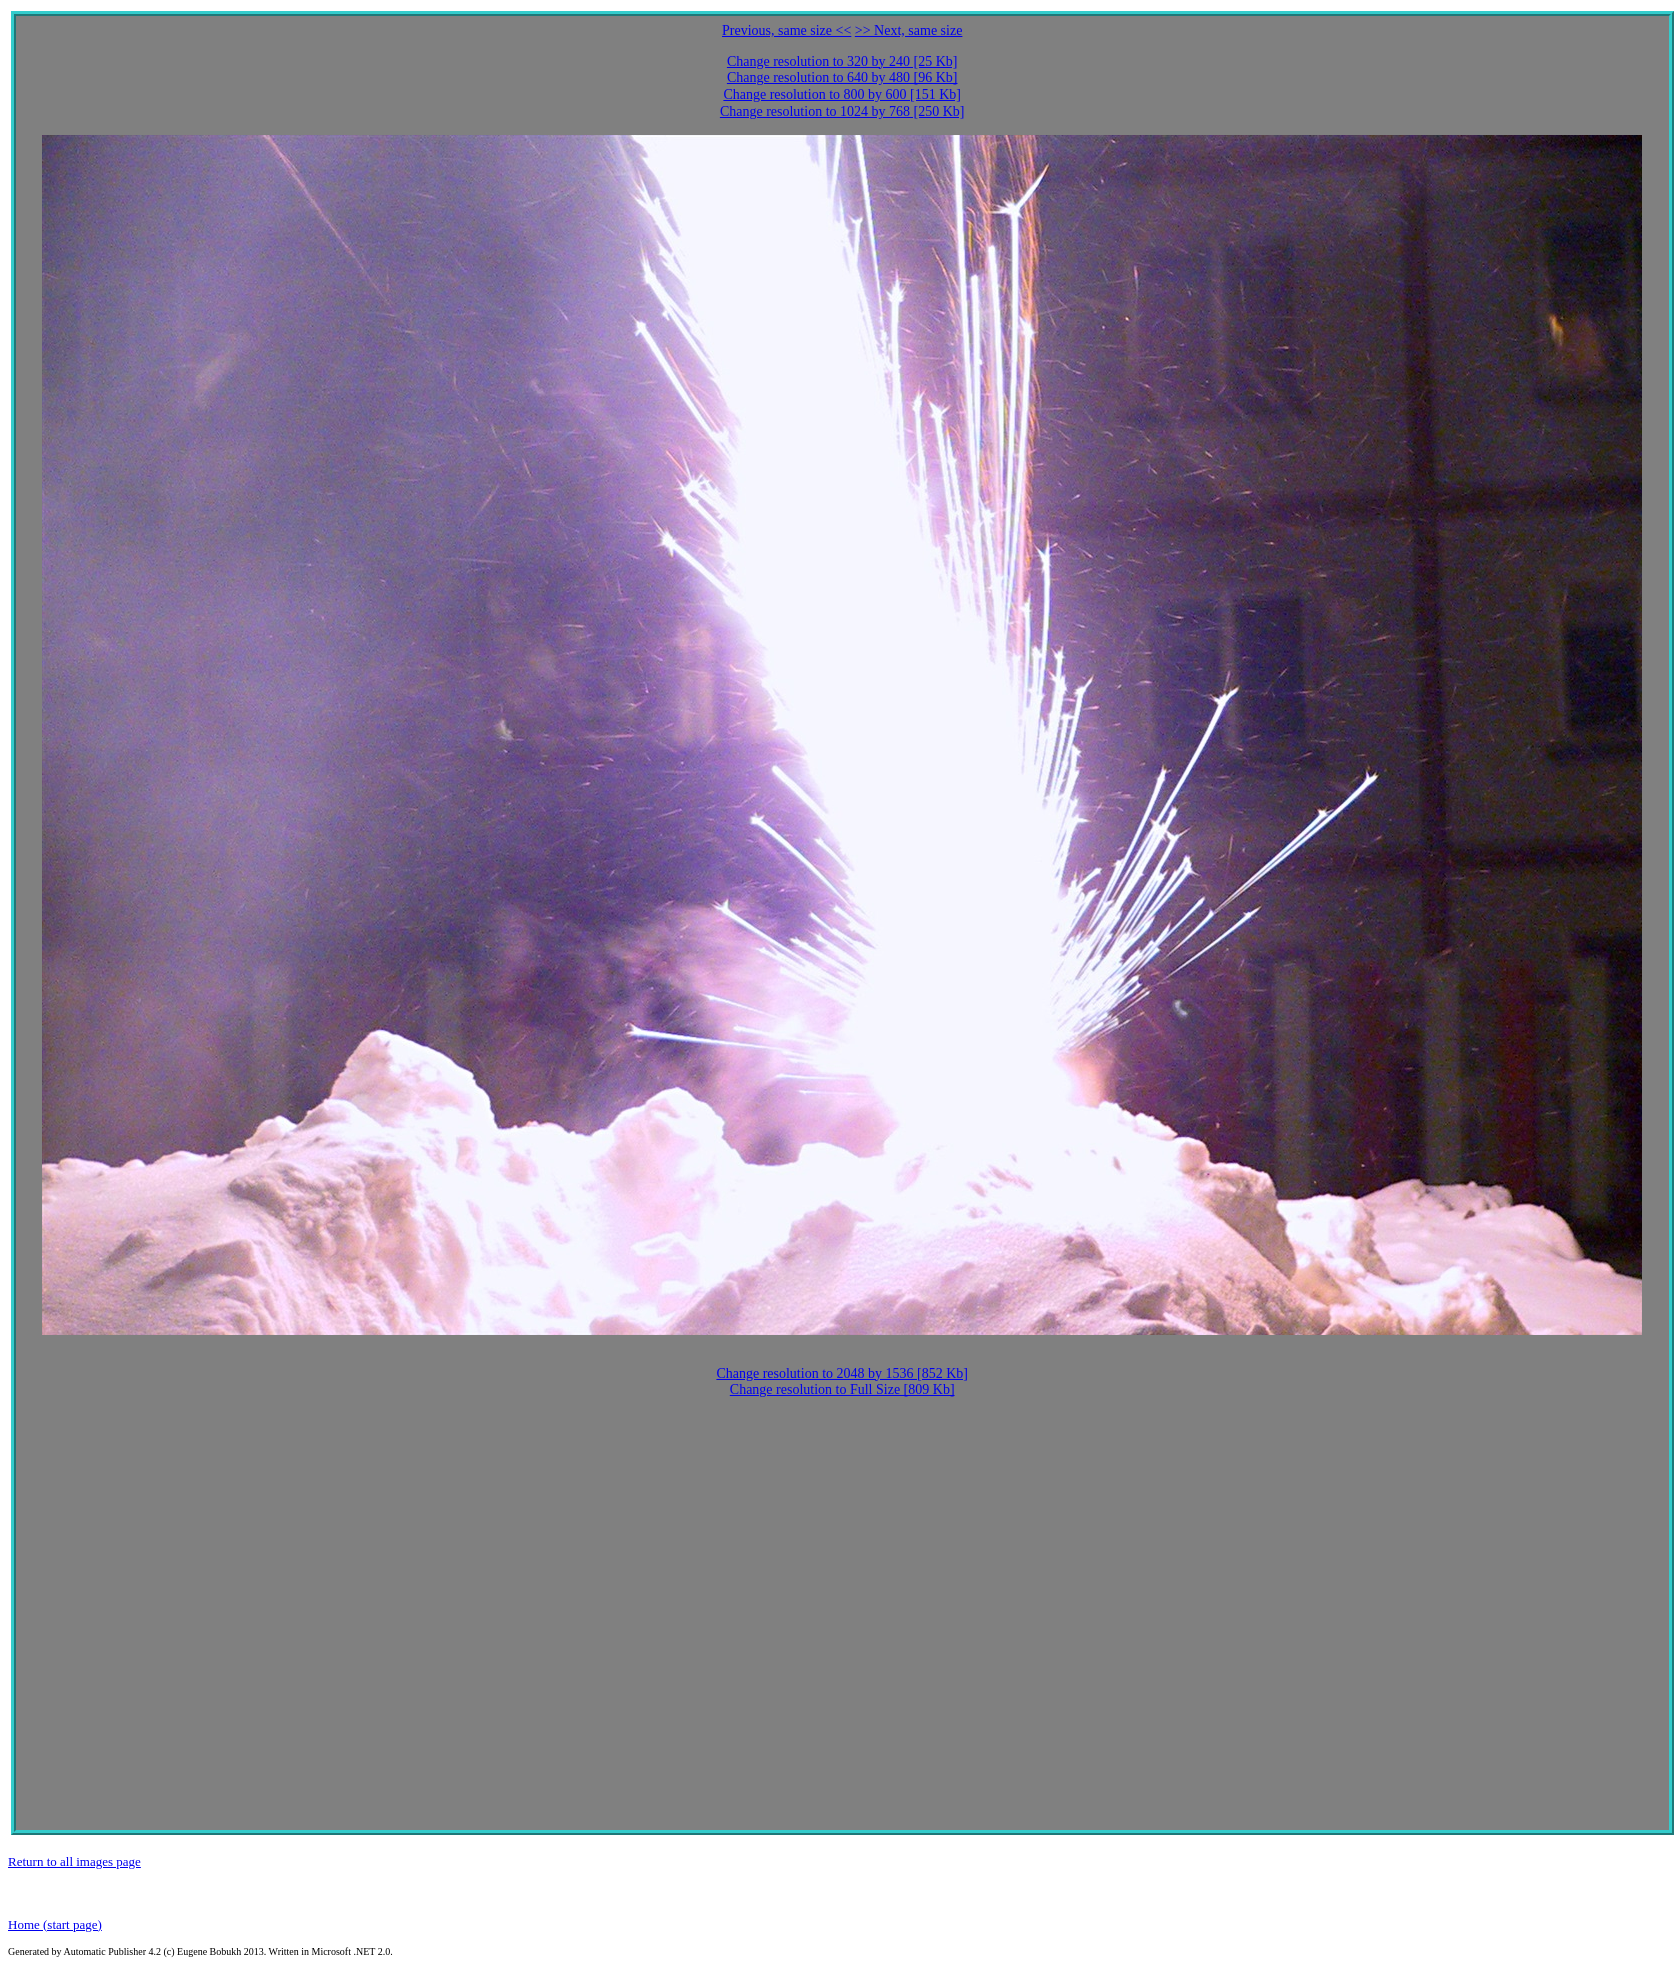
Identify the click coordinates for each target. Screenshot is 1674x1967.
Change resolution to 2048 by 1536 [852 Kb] (842, 1373)
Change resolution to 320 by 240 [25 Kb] (842, 61)
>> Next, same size (909, 30)
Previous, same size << (786, 30)
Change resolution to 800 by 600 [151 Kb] (842, 94)
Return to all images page (74, 1861)
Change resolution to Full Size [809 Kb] (842, 1389)
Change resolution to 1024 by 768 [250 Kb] (842, 111)
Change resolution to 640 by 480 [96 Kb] (842, 77)
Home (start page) (55, 1924)
